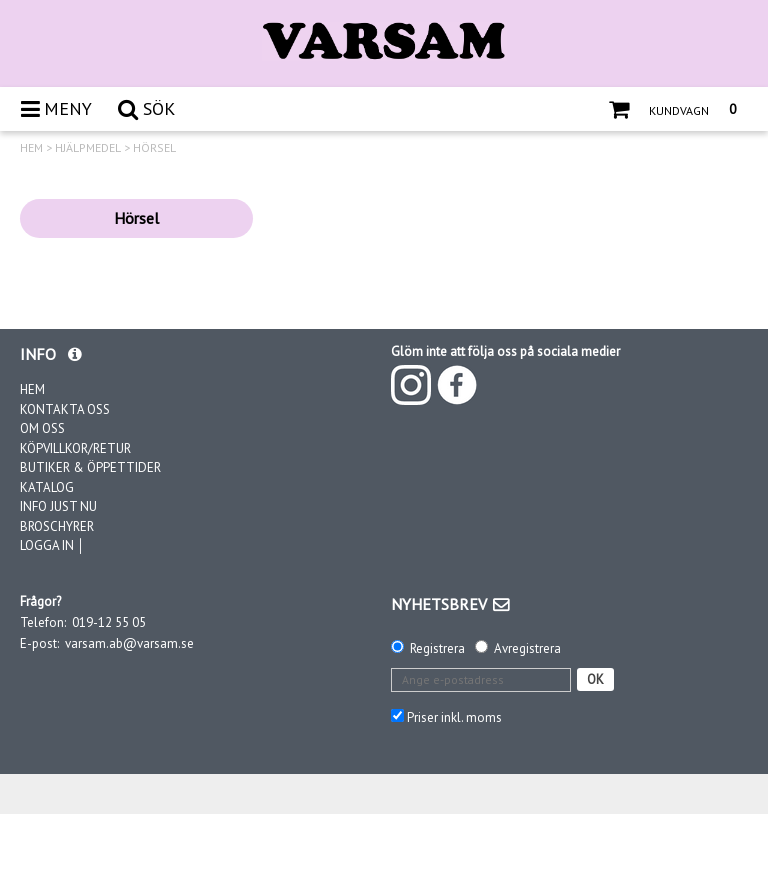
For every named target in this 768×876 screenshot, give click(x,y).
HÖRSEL (154, 148)
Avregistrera (527, 648)
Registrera (437, 648)
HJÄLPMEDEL (88, 148)
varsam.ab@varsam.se (129, 643)
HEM (31, 148)
